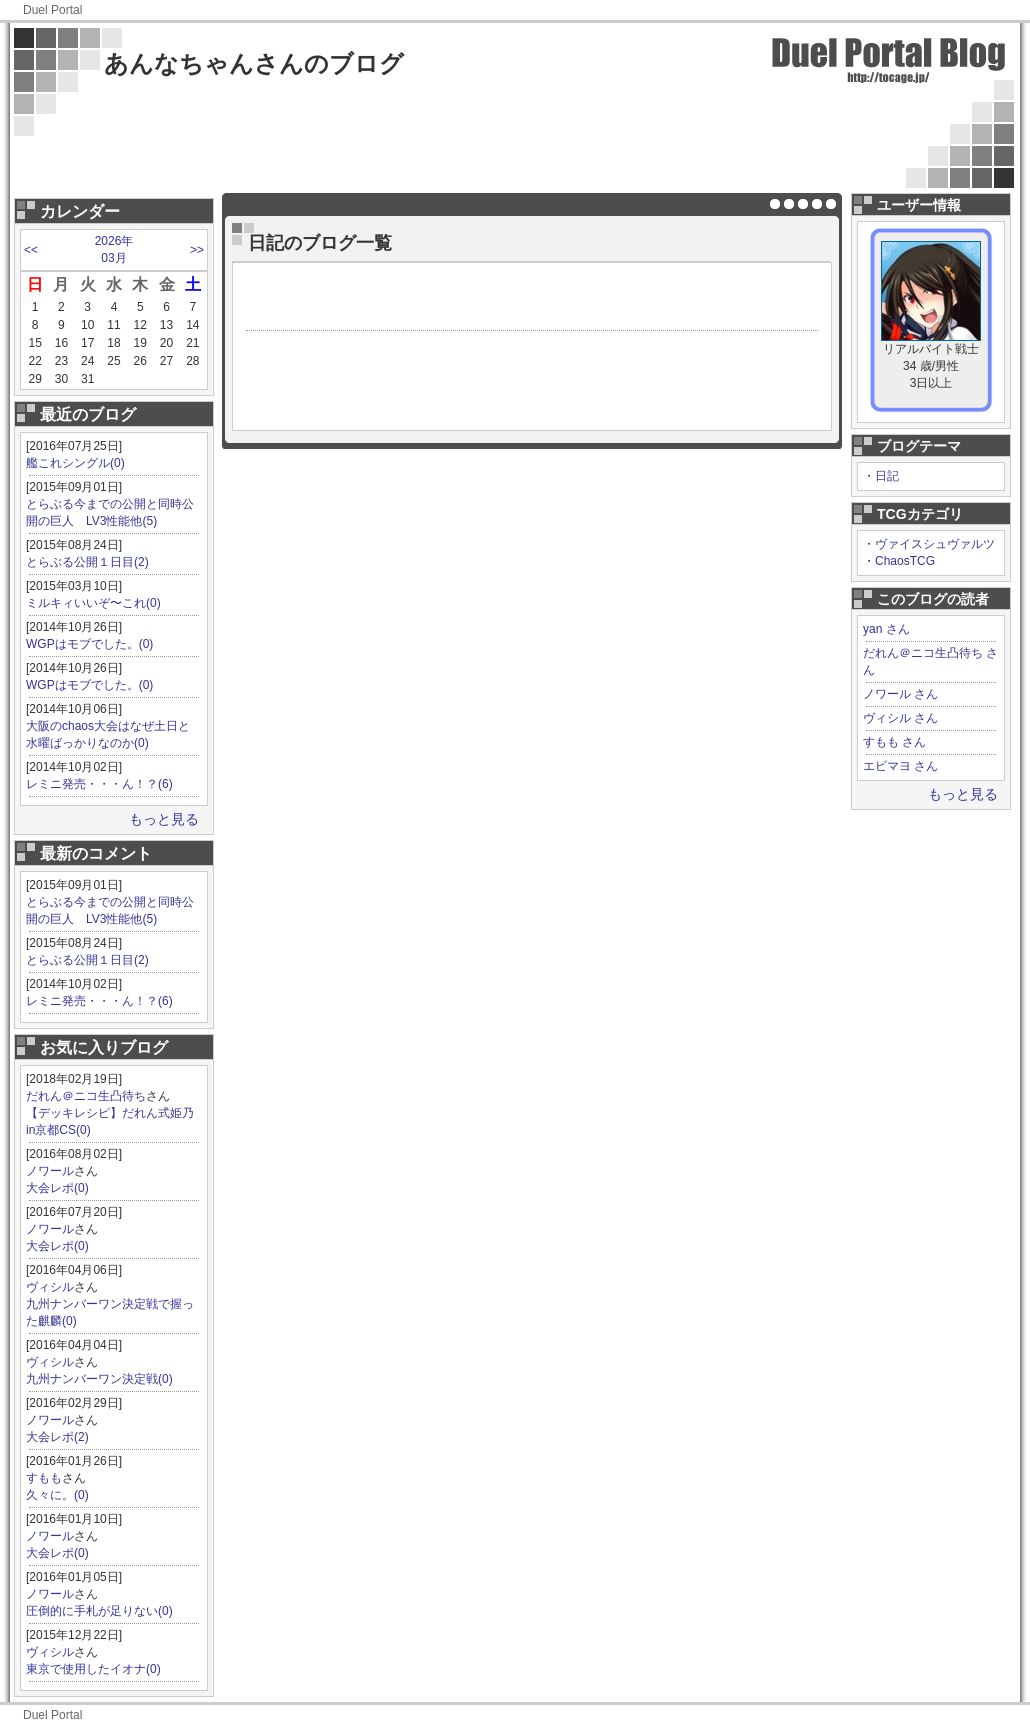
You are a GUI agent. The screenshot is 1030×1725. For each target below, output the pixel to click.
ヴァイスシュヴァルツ (935, 544)
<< (31, 250)
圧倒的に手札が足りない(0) (99, 1611)
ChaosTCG (905, 561)
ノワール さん (900, 694)
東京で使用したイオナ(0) (93, 1669)
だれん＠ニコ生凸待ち (86, 1096)
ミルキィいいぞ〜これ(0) (93, 603)
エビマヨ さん (900, 766)
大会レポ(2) (57, 1437)
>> (197, 250)
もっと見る (164, 819)
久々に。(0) (57, 1495)
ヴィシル (50, 1287)
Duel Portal (52, 10)
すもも (44, 1478)
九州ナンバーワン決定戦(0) (99, 1379)
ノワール (50, 1171)
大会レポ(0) (57, 1188)
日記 (887, 476)
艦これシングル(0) (75, 463)
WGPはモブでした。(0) (89, 644)
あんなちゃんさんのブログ (254, 63)
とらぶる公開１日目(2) (87, 562)
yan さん (886, 629)
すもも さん (894, 742)
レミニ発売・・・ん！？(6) (99, 784)
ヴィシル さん (900, 718)
